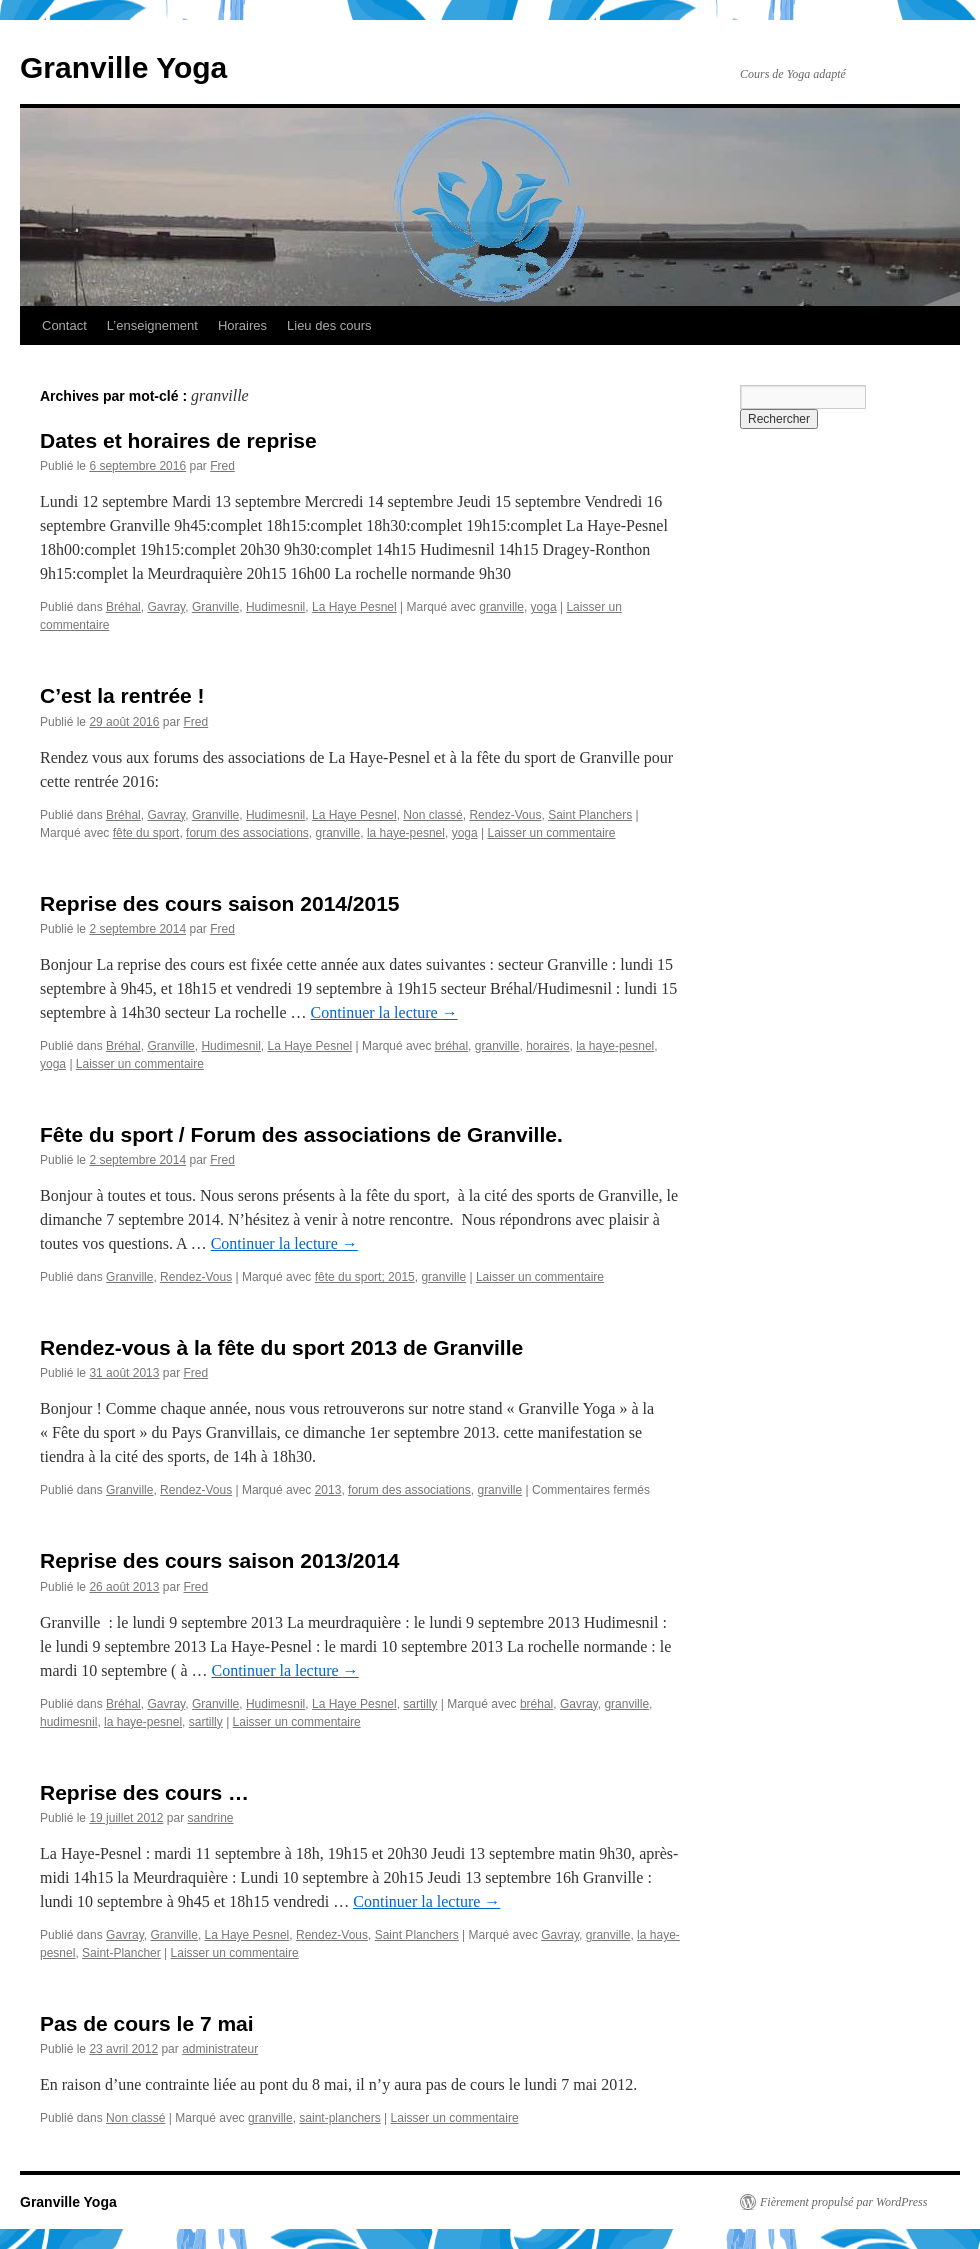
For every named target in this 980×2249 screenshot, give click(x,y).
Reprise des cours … (144, 1792)
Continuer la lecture (384, 1012)
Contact (64, 325)
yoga (544, 607)
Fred (222, 466)
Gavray (166, 607)
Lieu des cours (329, 325)
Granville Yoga (123, 67)
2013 (328, 1490)
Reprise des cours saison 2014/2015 (220, 903)
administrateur (220, 2049)
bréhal (451, 1046)
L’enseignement (152, 325)
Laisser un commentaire (551, 833)
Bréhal (123, 607)
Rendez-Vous (505, 815)
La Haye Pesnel (354, 607)
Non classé (432, 815)
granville (501, 607)
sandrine (210, 1818)
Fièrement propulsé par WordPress (843, 2202)
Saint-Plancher (121, 1953)
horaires (547, 1046)
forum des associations (247, 833)
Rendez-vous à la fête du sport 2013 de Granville (281, 1347)
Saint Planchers (590, 815)
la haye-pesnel (406, 833)
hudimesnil (68, 1722)
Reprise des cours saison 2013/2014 (220, 1560)
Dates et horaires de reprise (178, 440)
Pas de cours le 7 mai (147, 2023)
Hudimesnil (275, 607)
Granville (215, 607)
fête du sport (146, 833)
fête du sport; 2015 (365, 1277)
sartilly (420, 1704)
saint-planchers (339, 2118)
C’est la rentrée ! (122, 695)
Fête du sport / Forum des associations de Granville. (301, 1134)
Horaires (242, 325)
